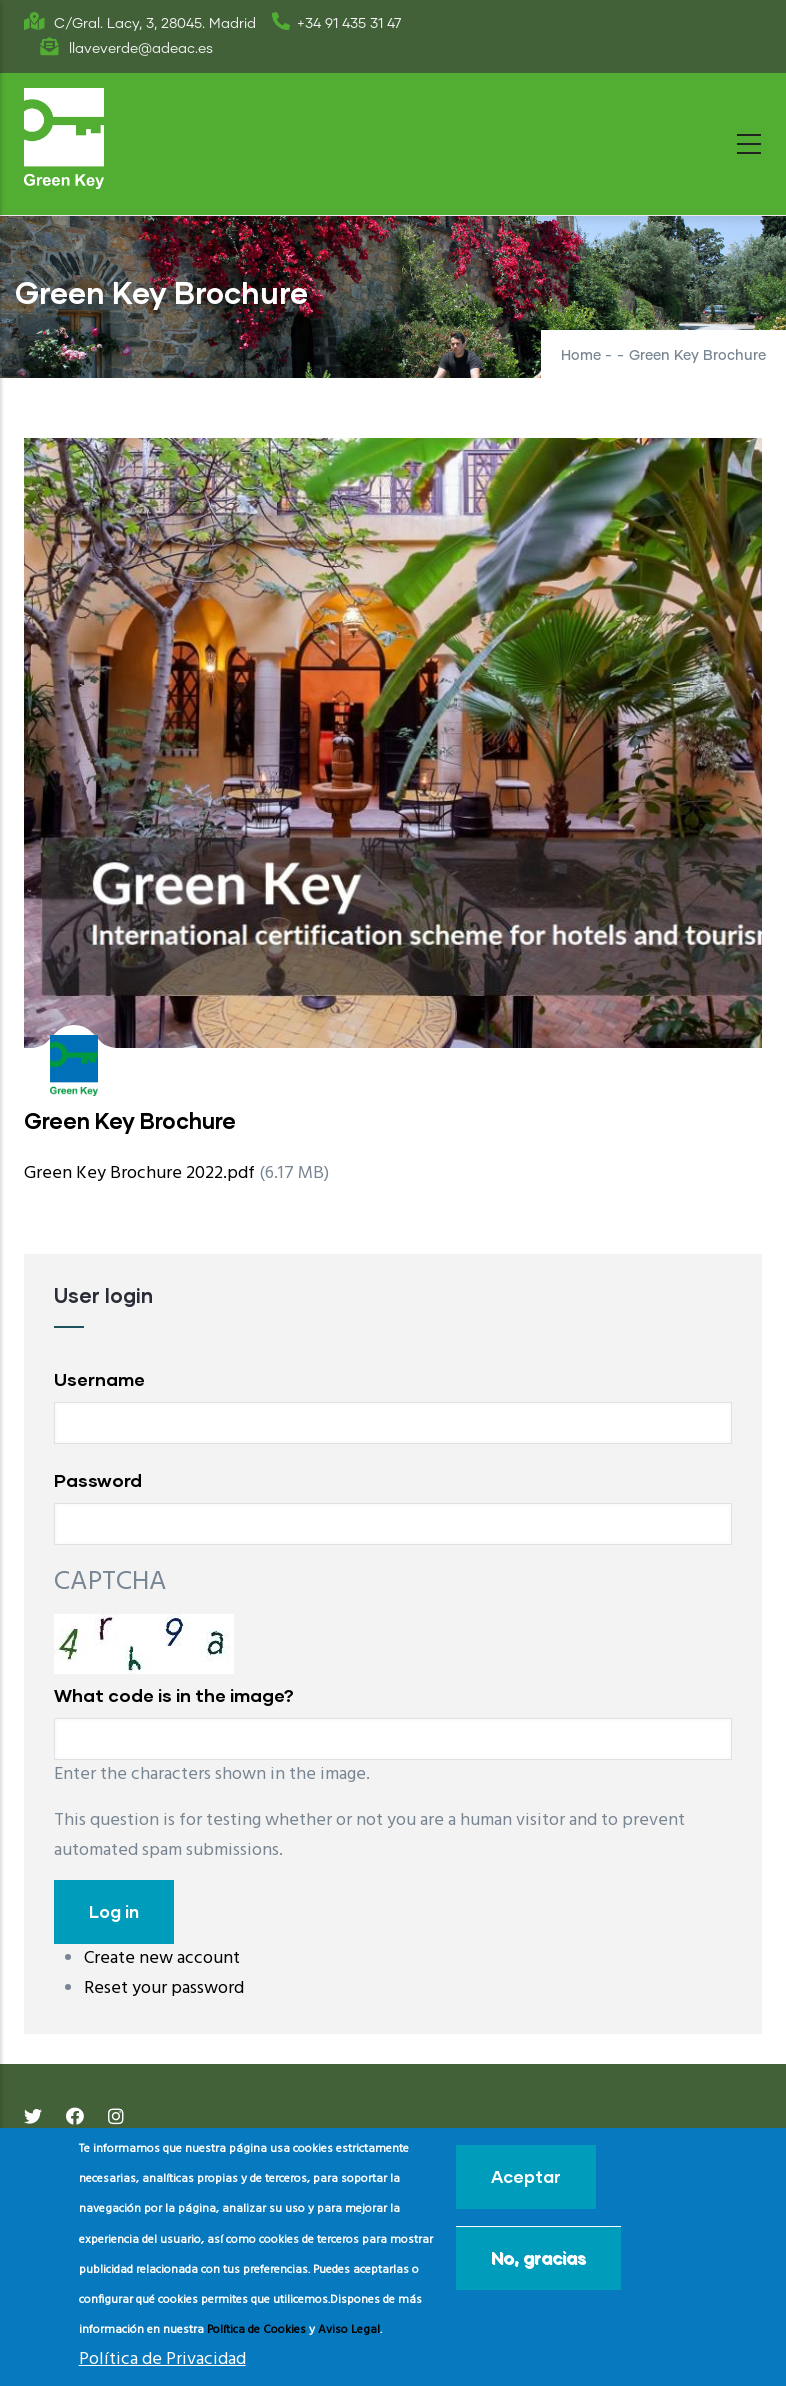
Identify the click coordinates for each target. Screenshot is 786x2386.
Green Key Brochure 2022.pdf (139, 1173)
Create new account (162, 1958)
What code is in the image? (174, 1695)
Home (581, 356)
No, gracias (538, 2257)
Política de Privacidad (162, 2359)
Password (98, 1480)
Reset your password (164, 1988)
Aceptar (526, 2176)
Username (99, 1379)
